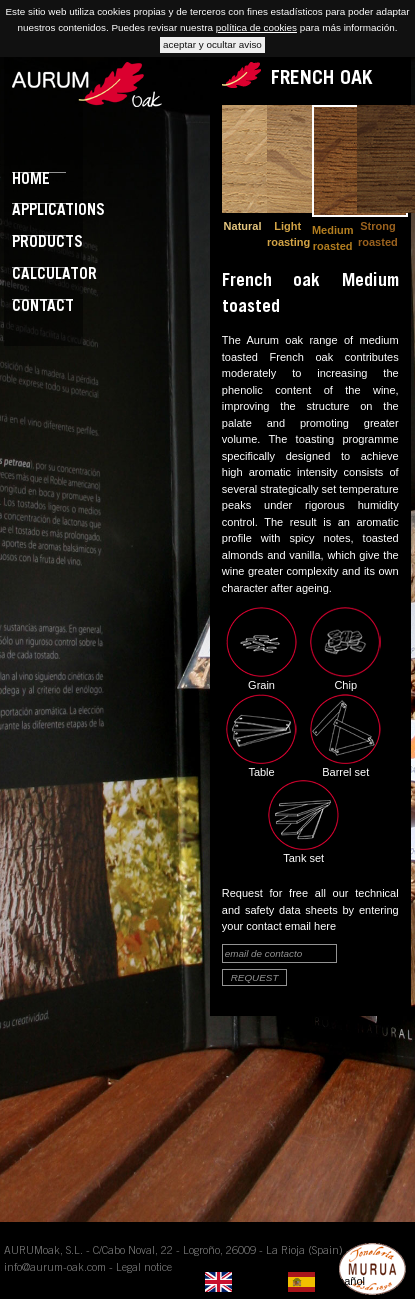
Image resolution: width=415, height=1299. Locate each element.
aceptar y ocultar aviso (212, 44)
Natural (243, 226)
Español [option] (345, 1281)
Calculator (54, 275)
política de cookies (256, 27)
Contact (43, 307)
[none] (241, 1282)
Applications (58, 211)
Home (31, 180)
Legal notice (144, 1268)
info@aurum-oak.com (55, 1268)
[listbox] (290, 1282)
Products (47, 243)
